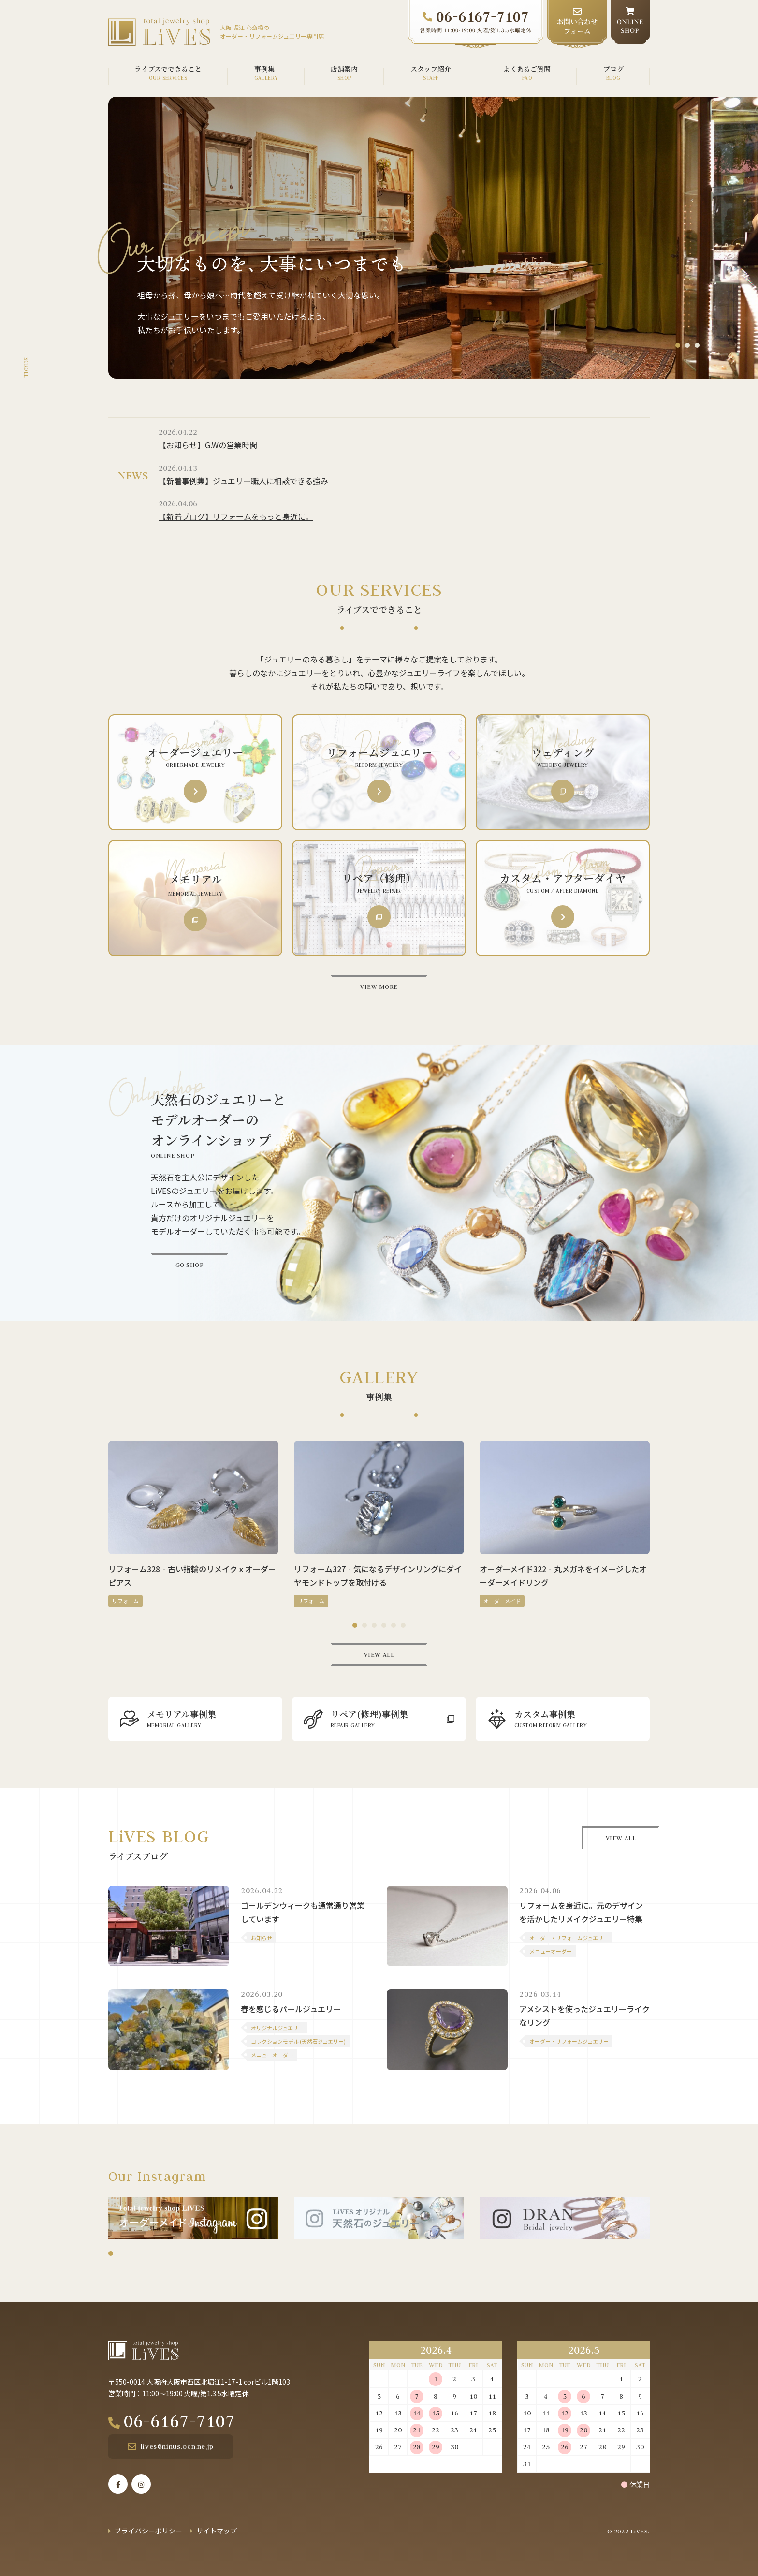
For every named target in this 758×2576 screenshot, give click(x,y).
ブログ (613, 69)
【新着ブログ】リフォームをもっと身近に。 (236, 516)
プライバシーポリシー (148, 2530)
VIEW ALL (379, 1654)
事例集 (264, 69)
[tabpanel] (433, 238)
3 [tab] (697, 345)
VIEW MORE (379, 986)
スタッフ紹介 (430, 69)
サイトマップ (216, 2530)
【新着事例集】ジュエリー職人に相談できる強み (243, 480)
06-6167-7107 (179, 2420)
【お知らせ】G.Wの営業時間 (208, 445)
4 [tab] (383, 1625)
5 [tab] (393, 1625)
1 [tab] (677, 345)
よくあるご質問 (527, 69)
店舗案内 (344, 69)
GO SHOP (189, 1264)
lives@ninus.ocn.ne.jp (177, 2446)
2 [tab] (687, 345)
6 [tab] (403, 1625)
